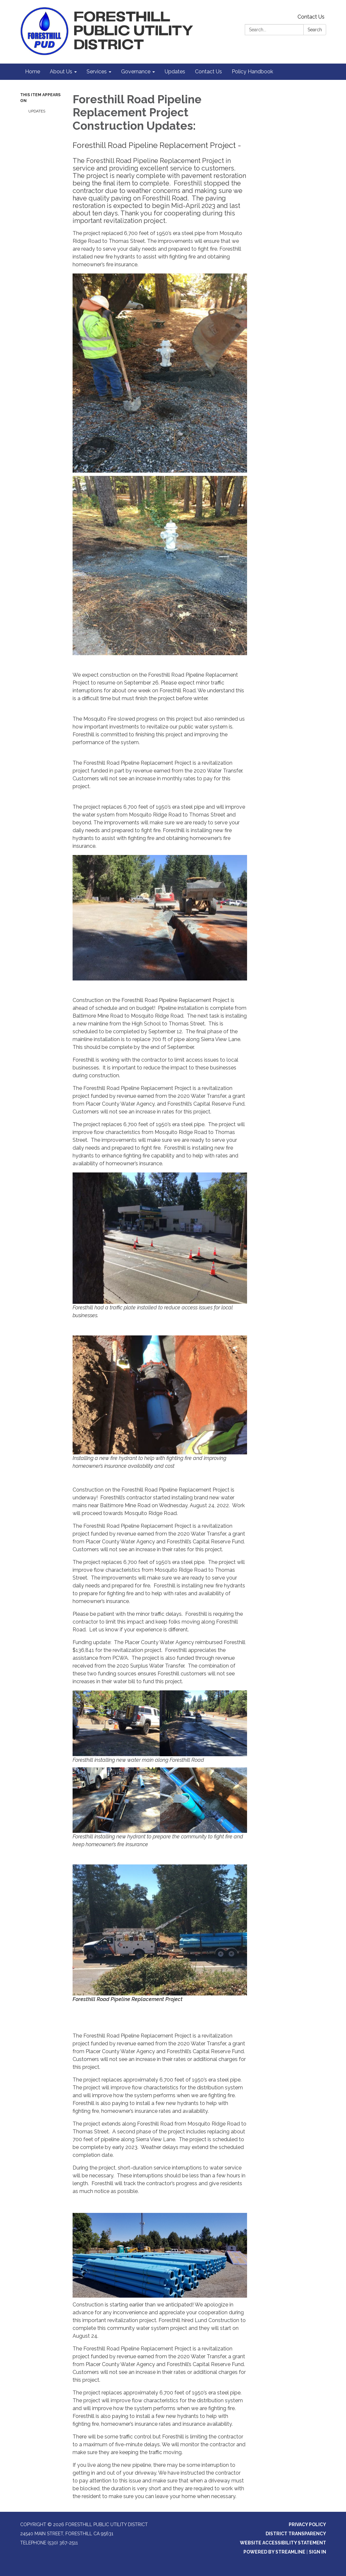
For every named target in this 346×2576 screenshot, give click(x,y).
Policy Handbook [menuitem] (252, 71)
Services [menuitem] (97, 71)
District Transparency (296, 2533)
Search (315, 29)
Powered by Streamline (274, 2551)
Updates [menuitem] (175, 71)
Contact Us (311, 17)
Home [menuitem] (32, 71)
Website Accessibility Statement (283, 2542)
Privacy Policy (307, 2524)
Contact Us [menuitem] (208, 71)
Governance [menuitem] (135, 71)
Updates (36, 111)
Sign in (317, 2551)
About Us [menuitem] (61, 71)
